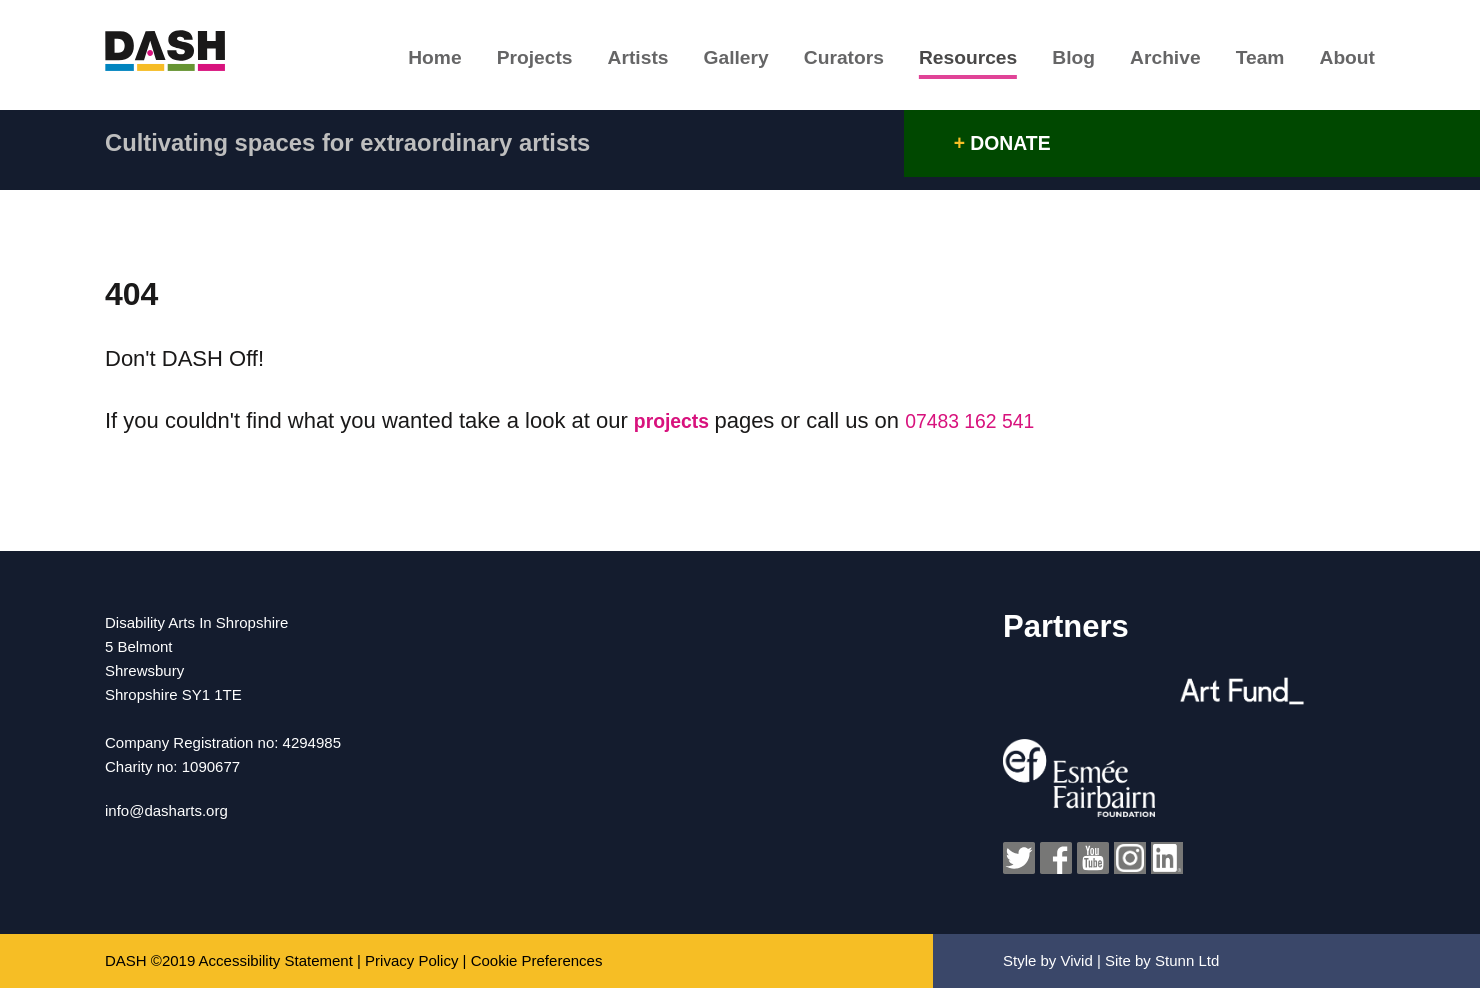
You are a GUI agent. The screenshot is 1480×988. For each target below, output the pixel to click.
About (1349, 61)
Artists (605, 61)
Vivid (1077, 960)
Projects (497, 61)
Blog (1059, 61)
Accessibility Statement (276, 960)
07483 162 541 (989, 420)
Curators (821, 61)
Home (391, 61)
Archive (1155, 61)
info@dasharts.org (166, 810)
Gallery (708, 61)
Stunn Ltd (1187, 960)
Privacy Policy (411, 960)
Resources (948, 61)
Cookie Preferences (537, 960)
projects (680, 420)
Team (1256, 61)
